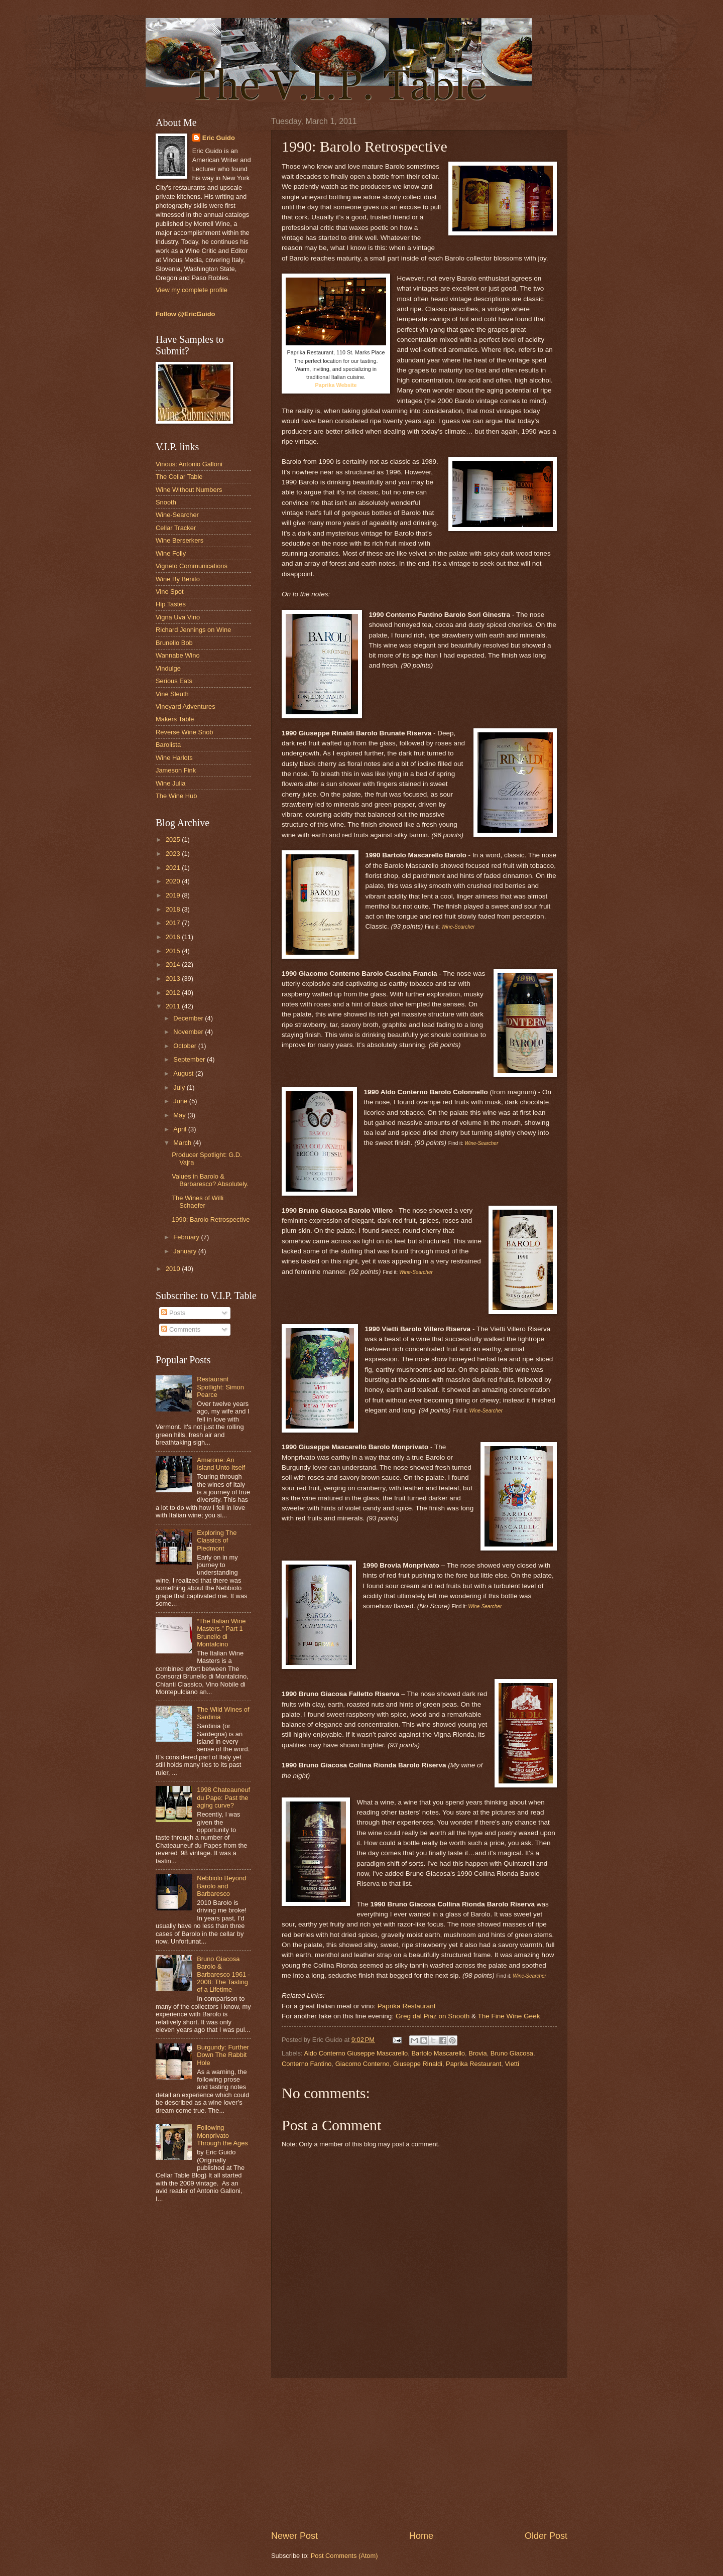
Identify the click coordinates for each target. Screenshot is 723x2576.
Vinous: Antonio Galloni (189, 464)
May (180, 1115)
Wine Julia (170, 783)
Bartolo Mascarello (438, 2053)
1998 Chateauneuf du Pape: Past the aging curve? (223, 1797)
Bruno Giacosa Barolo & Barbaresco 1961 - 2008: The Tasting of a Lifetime (223, 1974)
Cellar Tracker (176, 528)
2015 (174, 951)
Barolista (168, 744)
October (185, 1046)
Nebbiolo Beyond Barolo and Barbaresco (221, 1885)
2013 (174, 978)
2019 (174, 895)
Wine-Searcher (177, 515)
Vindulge (168, 668)
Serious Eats (174, 681)
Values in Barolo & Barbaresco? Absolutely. (210, 1180)
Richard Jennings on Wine (193, 629)
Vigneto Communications (191, 566)
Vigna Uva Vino (178, 617)
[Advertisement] (419, 2454)
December (189, 1018)
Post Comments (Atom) (344, 2555)
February (187, 1237)
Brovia (477, 2053)
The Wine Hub (176, 796)
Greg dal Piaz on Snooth (432, 2016)
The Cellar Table (179, 476)
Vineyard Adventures (185, 706)
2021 (174, 867)
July (179, 1087)
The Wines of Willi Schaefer (197, 1201)
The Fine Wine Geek (508, 2016)
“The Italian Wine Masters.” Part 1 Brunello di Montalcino (221, 1632)
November (189, 1032)
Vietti (512, 2064)
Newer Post (294, 2536)
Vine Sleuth (172, 694)
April (180, 1129)
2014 (174, 964)
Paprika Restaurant (407, 2006)
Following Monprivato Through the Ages (222, 2135)
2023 (174, 853)
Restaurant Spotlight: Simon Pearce (220, 1386)
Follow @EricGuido (185, 314)
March (183, 1142)
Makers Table (175, 719)
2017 (174, 923)
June (181, 1101)
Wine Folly (171, 553)
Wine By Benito (178, 579)
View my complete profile (191, 290)
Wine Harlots (174, 757)
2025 (174, 839)
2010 (174, 1268)
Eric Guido (218, 138)
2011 (174, 1006)
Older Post (546, 2536)
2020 (174, 881)
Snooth (166, 502)
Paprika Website (335, 385)
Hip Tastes (171, 604)
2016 (174, 937)
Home (421, 2536)
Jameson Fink (176, 770)
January (185, 1251)
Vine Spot (170, 591)
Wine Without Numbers (189, 489)
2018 (174, 909)
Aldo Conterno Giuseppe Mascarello (356, 2053)
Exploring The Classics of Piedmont (216, 1540)
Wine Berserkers (179, 540)
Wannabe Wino (178, 655)
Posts (173, 1313)
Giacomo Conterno (362, 2064)
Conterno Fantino (307, 2064)
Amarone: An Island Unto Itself (221, 1463)
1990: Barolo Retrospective (211, 1219)
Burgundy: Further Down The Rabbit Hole (223, 2055)
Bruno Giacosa (512, 2053)
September (190, 1059)
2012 (174, 992)
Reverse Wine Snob (184, 732)
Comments (180, 1329)
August (184, 1073)
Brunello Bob (174, 643)
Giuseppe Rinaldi (417, 2064)
